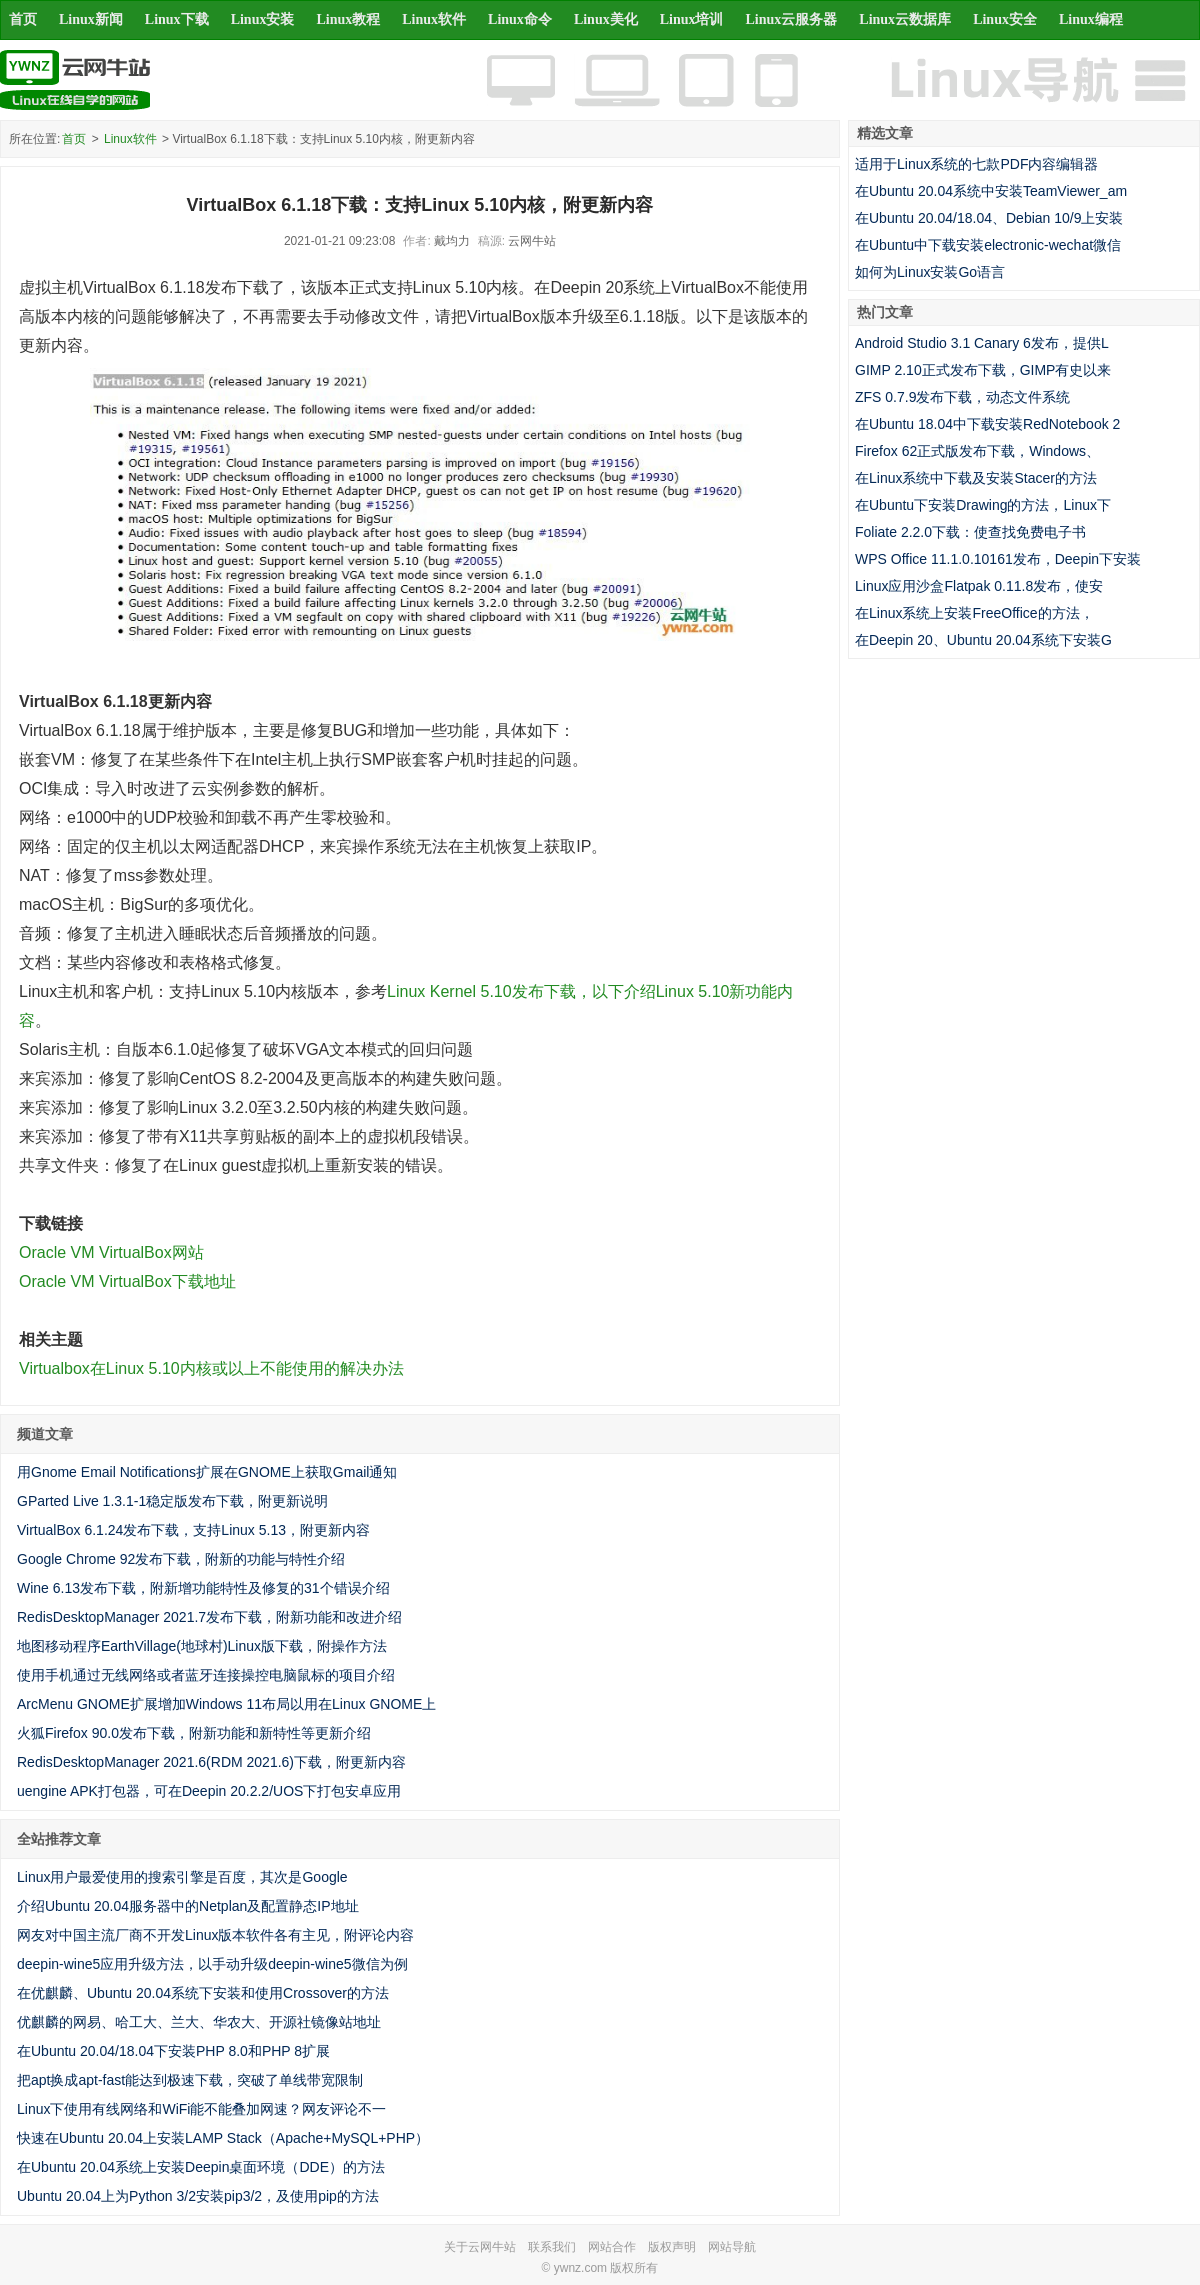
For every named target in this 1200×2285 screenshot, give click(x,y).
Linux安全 (1005, 19)
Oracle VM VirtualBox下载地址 (127, 1281)
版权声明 (672, 2247)
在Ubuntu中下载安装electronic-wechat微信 (988, 245)
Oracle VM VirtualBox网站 (111, 1252)
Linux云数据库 (905, 19)
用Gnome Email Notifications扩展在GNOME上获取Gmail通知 (207, 1472)
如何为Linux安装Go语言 (930, 272)
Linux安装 (263, 19)
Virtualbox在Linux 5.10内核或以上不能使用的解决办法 (211, 1368)
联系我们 (552, 2247)
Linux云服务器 (792, 19)
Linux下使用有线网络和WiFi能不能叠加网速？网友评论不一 (201, 2109)
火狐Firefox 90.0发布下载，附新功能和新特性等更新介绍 (194, 1733)
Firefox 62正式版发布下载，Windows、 (977, 451)
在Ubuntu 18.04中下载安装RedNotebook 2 (987, 424)
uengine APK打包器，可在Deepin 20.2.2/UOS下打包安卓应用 (209, 1791)
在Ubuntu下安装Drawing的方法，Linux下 (983, 505)
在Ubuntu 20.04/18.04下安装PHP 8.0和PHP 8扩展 (173, 2051)
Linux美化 (606, 19)
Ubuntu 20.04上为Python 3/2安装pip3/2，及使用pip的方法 (198, 2196)
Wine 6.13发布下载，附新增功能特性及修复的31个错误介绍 (203, 1588)
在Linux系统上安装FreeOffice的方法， (974, 613)
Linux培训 (692, 19)
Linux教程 (348, 19)
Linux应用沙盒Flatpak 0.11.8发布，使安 (979, 586)
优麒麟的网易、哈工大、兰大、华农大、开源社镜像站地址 (199, 2022)
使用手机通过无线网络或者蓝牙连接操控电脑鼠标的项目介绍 (206, 1675)
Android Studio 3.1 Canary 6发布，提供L (982, 343)
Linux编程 (1091, 19)
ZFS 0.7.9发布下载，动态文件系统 (962, 397)
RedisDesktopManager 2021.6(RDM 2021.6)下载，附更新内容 (211, 1762)
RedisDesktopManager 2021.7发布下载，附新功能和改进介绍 (209, 1617)
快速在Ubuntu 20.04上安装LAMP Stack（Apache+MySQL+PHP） (223, 2138)
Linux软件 (434, 19)
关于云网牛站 (480, 2247)
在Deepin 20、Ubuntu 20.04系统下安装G (983, 640)
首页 (23, 19)
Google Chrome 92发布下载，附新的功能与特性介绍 (181, 1559)
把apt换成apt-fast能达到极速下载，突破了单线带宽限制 (190, 2080)
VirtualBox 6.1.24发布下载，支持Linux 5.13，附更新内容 (193, 1530)
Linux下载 (177, 19)
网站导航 (732, 2247)
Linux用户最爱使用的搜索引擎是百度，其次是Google (182, 1877)
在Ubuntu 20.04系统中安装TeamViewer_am (991, 191)
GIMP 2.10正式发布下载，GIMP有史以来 (983, 370)
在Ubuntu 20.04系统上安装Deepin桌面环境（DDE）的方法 (201, 2167)
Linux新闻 (91, 19)
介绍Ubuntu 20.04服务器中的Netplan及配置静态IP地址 (188, 1906)
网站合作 (612, 2247)
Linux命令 (520, 19)
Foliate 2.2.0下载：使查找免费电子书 (970, 532)
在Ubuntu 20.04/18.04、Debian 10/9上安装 (989, 218)
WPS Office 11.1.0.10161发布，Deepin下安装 (998, 559)
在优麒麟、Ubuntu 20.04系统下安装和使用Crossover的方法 (203, 1993)
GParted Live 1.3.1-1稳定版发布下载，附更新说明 (172, 1501)
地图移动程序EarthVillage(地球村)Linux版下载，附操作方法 (202, 1646)
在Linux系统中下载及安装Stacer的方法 (976, 478)
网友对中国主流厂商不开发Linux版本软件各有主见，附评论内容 (215, 1935)
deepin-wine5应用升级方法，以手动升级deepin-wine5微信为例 (212, 1964)
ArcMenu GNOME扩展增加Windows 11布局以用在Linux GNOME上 (226, 1704)
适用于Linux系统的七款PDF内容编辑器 (976, 164)
